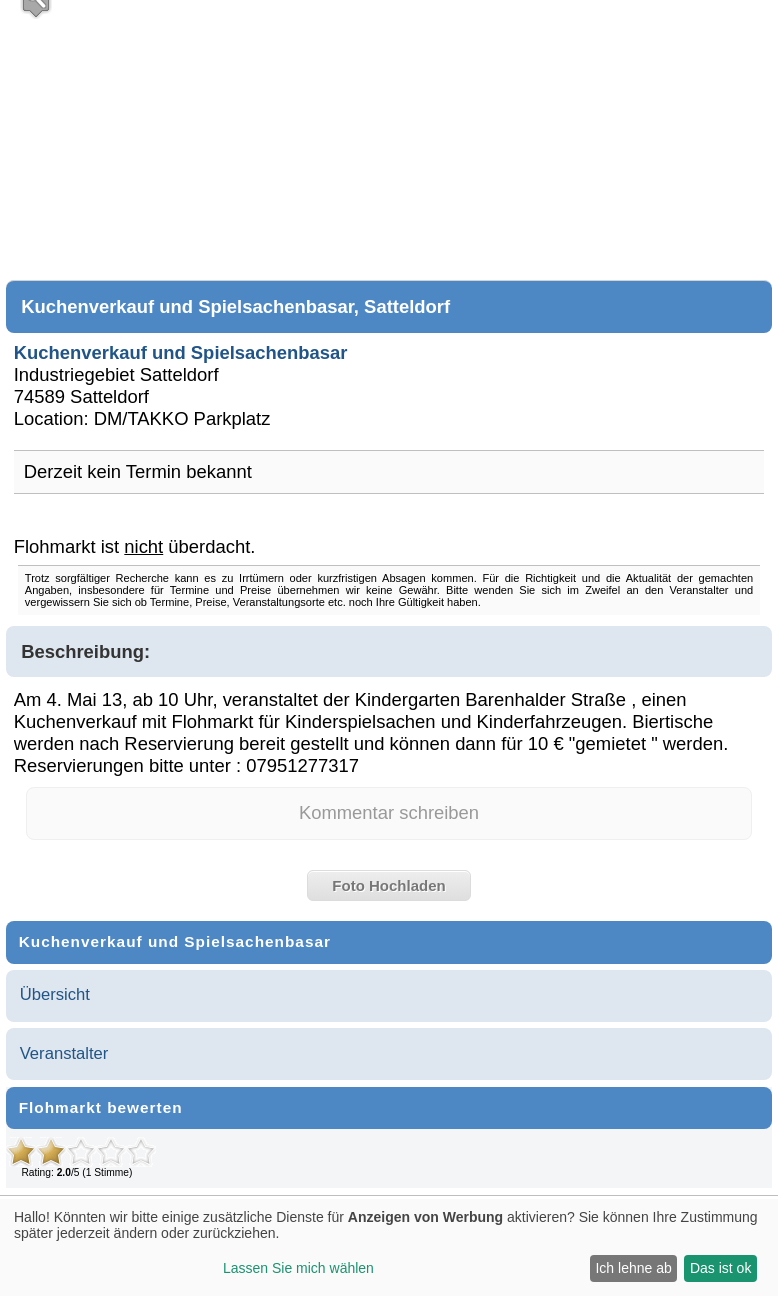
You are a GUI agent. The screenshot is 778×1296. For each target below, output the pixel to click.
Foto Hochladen (388, 885)
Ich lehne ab (633, 1268)
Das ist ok (720, 1268)
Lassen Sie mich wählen (298, 1268)
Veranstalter (64, 1053)
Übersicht (55, 994)
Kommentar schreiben (389, 812)
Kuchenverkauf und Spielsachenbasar (181, 352)
